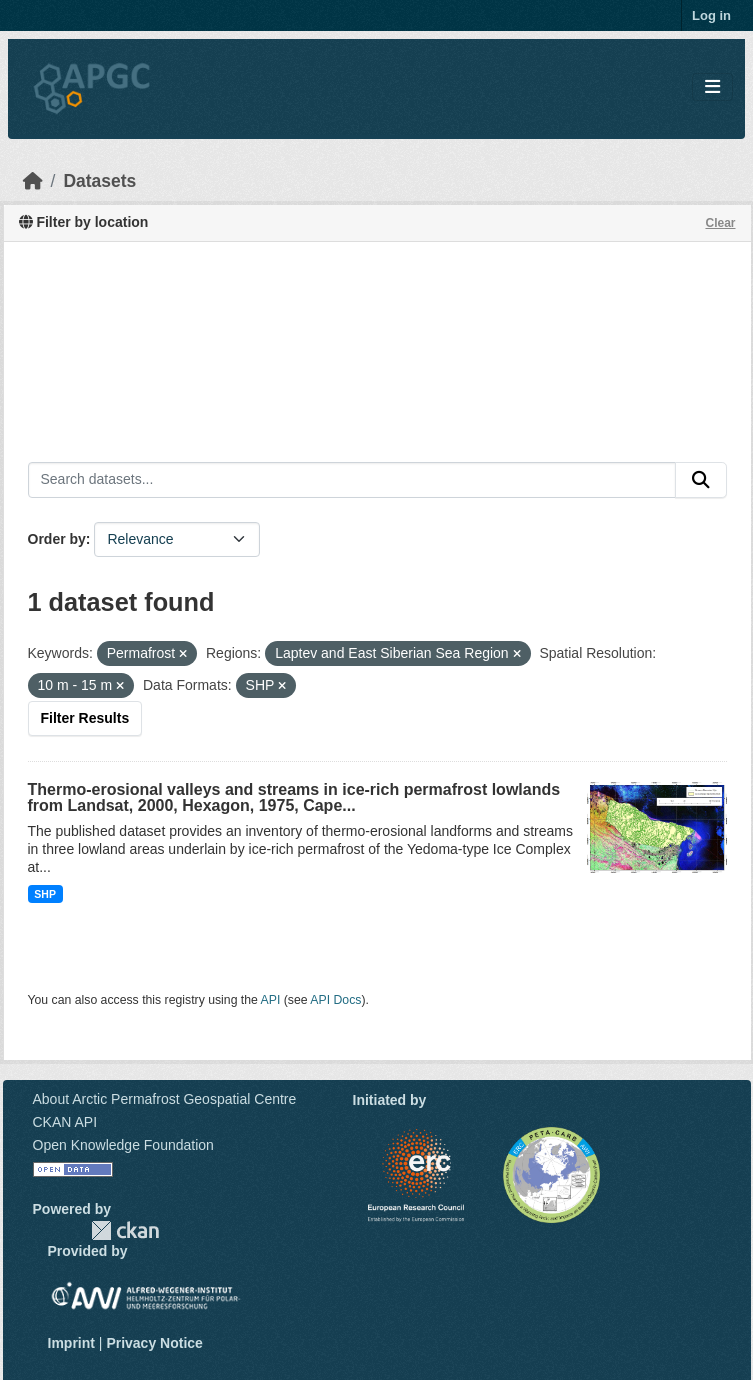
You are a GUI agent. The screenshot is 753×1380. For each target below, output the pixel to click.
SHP (45, 894)
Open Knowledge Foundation (123, 1145)
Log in (711, 15)
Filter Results (85, 718)
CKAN (125, 1230)
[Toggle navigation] (712, 87)
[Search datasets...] (352, 480)
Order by (57, 539)
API (271, 1000)
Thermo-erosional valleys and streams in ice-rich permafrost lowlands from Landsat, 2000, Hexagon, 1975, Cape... (294, 797)
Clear (720, 223)
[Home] (33, 181)
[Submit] (701, 480)
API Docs (335, 1000)
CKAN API (65, 1122)
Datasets (99, 181)
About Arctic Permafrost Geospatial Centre (165, 1099)
